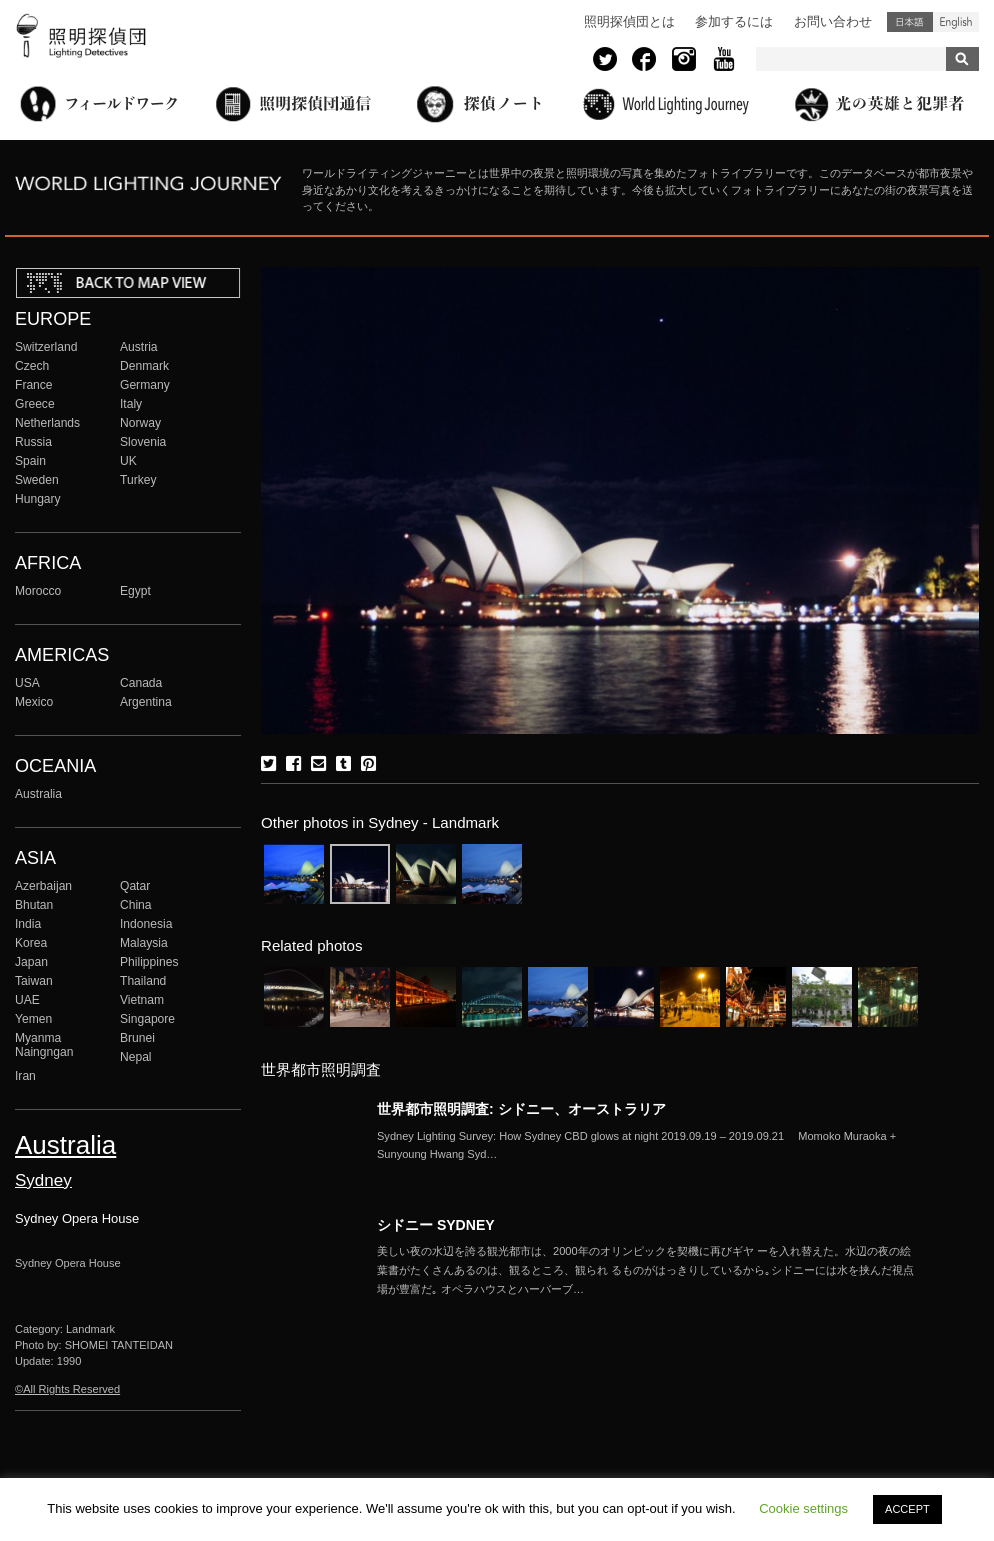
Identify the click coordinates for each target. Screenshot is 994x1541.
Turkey (138, 480)
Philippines (149, 962)
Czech (32, 366)
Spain (30, 461)
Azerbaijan (43, 886)
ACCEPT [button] (907, 1509)
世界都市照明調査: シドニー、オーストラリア (521, 1109)
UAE (27, 1000)
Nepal (136, 1057)
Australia (38, 794)
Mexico (34, 702)
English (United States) (956, 22)
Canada (141, 683)
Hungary (38, 499)
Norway (140, 423)
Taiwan (34, 981)
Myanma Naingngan (44, 1045)
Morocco (38, 591)
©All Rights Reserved (67, 1389)
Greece (35, 404)
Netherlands (47, 423)
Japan (31, 962)
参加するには (734, 21)
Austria (139, 347)
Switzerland (46, 347)
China (136, 905)
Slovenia (143, 442)
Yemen (33, 1019)
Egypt (135, 591)
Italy (131, 404)
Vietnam (142, 1000)
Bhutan (34, 905)
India (28, 924)
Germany (145, 385)
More (647, 1146)
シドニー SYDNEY (436, 1225)
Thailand (143, 981)
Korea (31, 943)
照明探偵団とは (629, 21)
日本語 (910, 22)
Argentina (146, 702)
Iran (25, 1076)
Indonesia (146, 924)
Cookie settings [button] (803, 1508)
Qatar (135, 886)
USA (27, 683)
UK (128, 461)
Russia (33, 442)
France (34, 385)
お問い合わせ (833, 21)
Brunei (137, 1038)
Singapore (147, 1019)
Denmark (144, 366)
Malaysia (144, 943)
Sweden (37, 480)
